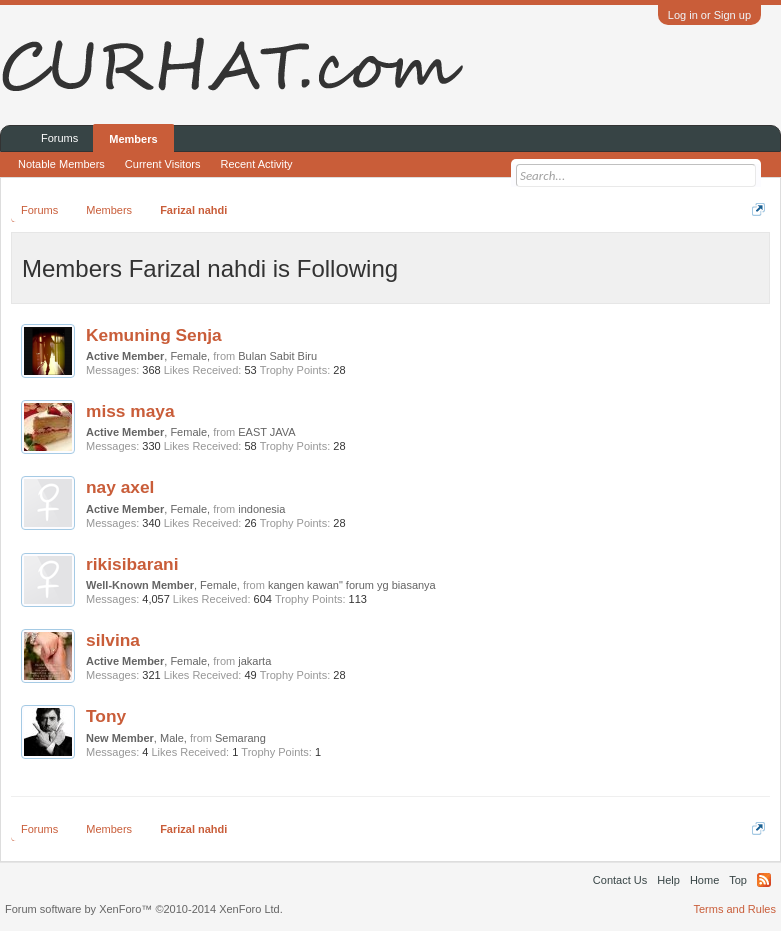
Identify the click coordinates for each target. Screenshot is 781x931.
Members (133, 139)
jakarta (254, 661)
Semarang (240, 738)
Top (738, 880)
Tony (106, 716)
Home (704, 880)
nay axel (120, 487)
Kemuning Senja (154, 335)
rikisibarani (132, 564)
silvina (113, 640)
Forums (59, 138)
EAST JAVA (266, 432)
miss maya (130, 411)
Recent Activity (256, 164)
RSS (764, 880)
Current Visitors (163, 164)
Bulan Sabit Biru (277, 356)
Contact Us (620, 880)
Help (668, 880)
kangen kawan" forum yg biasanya (352, 585)
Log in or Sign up (709, 15)
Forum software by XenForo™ (144, 909)
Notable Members (61, 164)
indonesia (261, 509)
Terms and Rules (734, 909)
